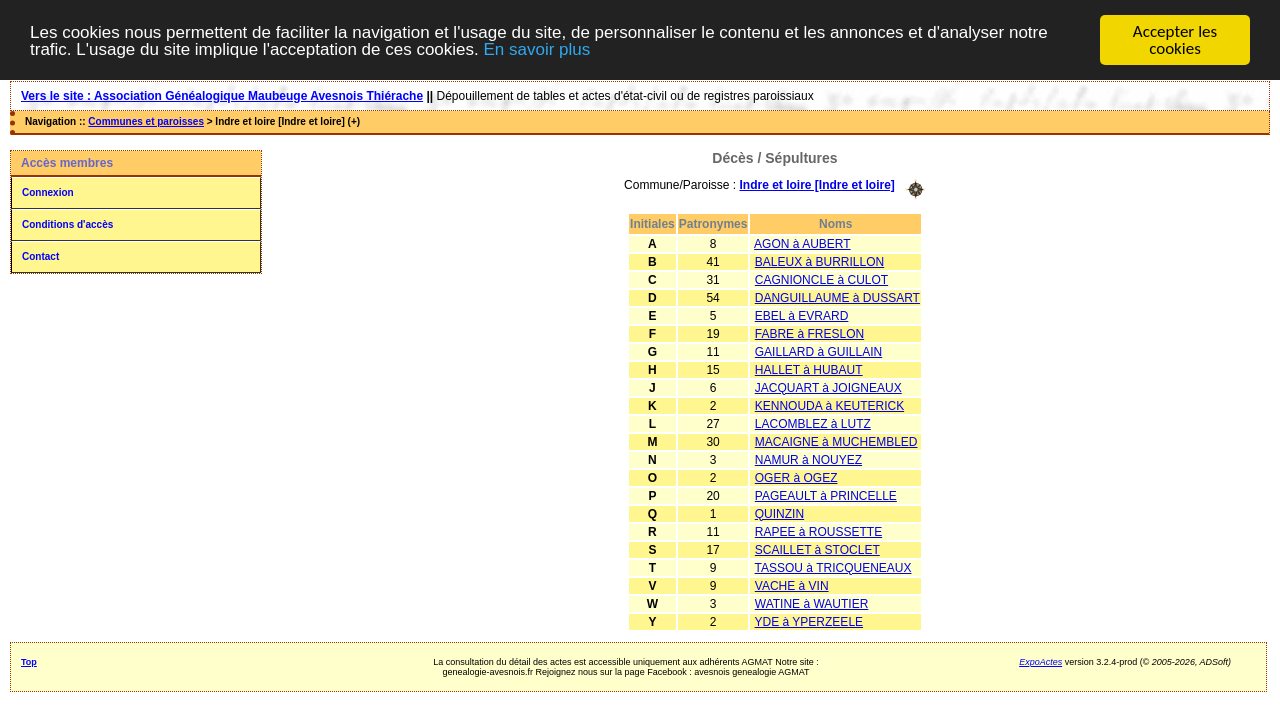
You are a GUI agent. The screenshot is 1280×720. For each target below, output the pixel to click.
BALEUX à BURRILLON (819, 261)
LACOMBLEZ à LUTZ (813, 423)
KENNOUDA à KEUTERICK (829, 405)
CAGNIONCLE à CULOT (821, 279)
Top (29, 661)
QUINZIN (779, 513)
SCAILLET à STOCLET (817, 549)
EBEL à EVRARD (802, 315)
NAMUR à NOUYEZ (808, 459)
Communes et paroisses (146, 121)
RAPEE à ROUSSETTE (818, 531)
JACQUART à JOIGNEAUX (828, 387)
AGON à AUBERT (802, 243)
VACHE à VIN (792, 585)
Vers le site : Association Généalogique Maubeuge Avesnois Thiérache (222, 96)
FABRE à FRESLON (809, 333)
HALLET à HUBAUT (809, 369)
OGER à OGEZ (796, 477)
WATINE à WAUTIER (812, 603)
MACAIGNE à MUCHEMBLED (836, 441)
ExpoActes (1040, 661)
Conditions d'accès (67, 224)
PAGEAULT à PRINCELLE (826, 495)
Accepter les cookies (1175, 40)
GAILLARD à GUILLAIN (818, 351)
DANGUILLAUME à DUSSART (837, 297)
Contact (40, 256)
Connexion (48, 192)
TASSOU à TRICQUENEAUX (833, 567)
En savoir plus (536, 48)
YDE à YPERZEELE (809, 621)
